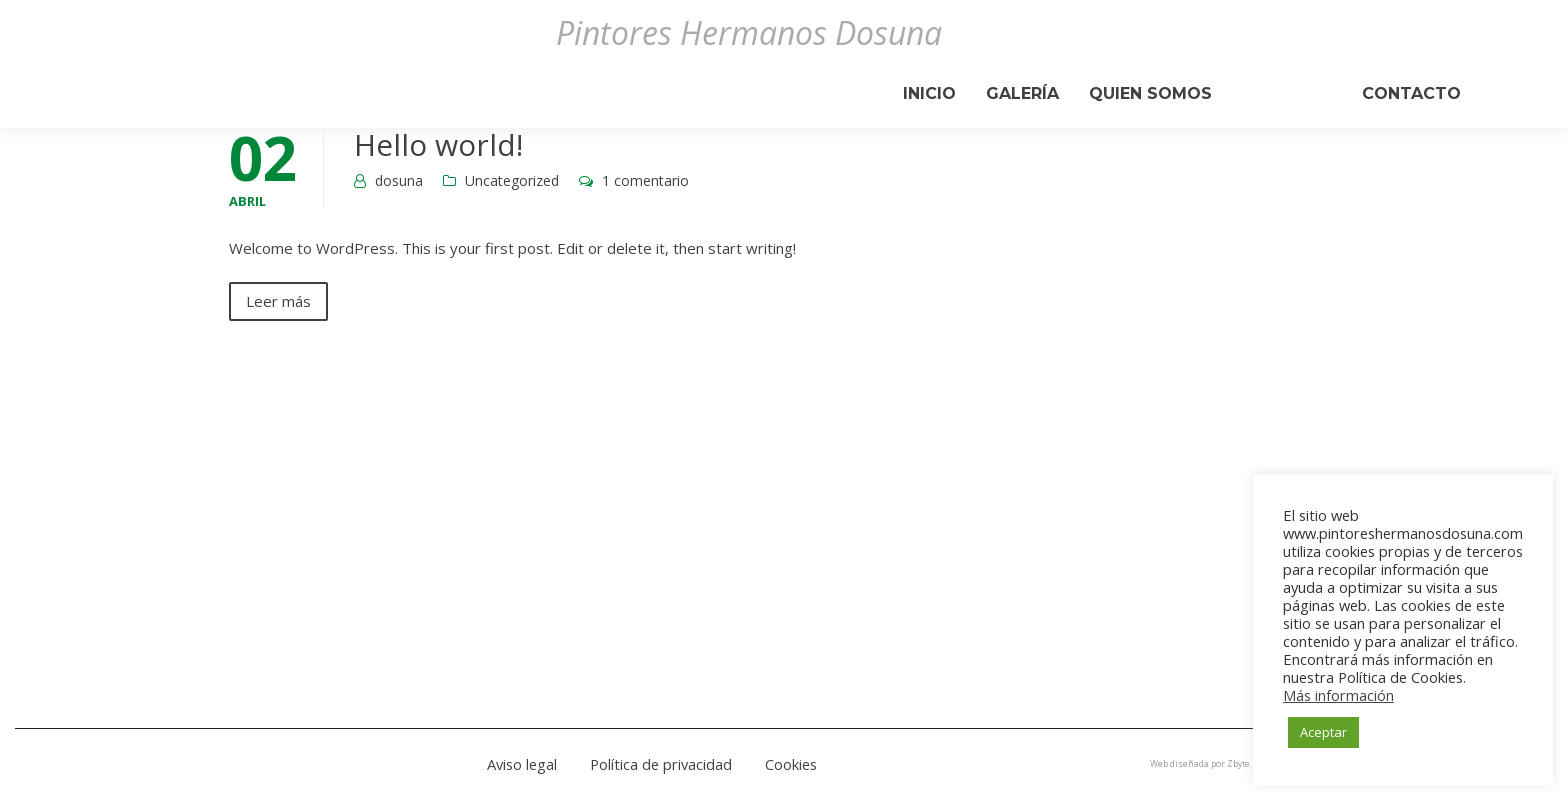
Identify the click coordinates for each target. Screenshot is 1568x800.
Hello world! (438, 144)
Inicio (929, 93)
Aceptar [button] (1323, 732)
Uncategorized (512, 180)
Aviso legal (522, 764)
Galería (1022, 93)
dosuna (399, 180)
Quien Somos (1150, 93)
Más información (1338, 695)
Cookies (791, 764)
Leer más (278, 301)
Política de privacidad (661, 764)
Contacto (1411, 93)
